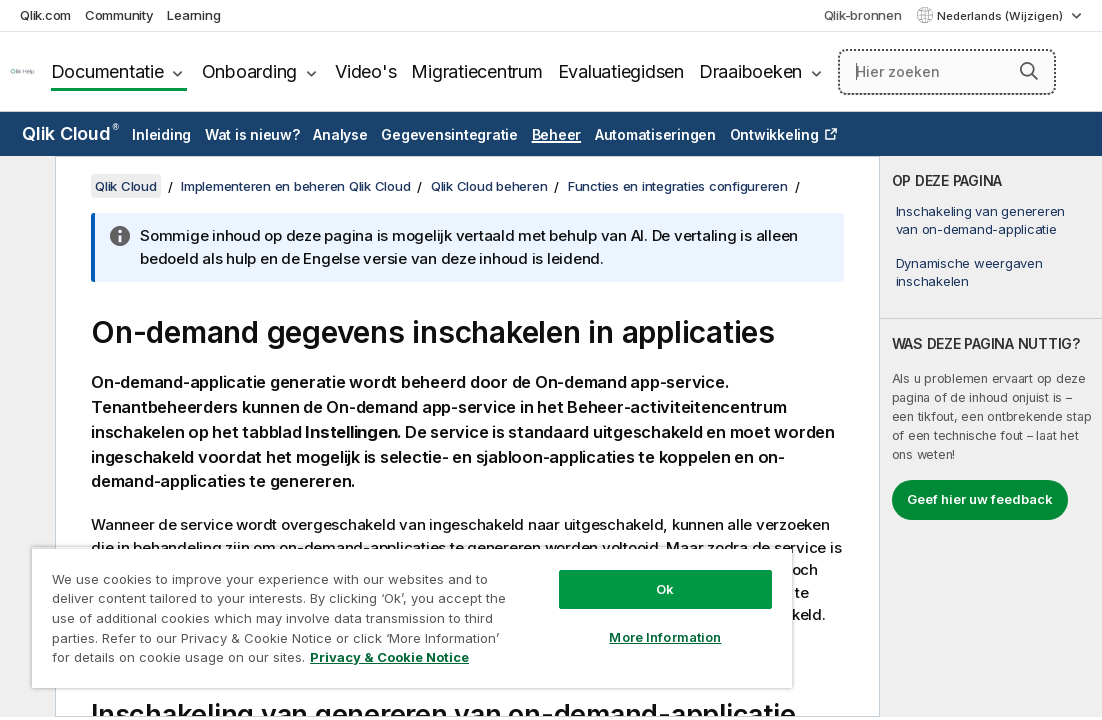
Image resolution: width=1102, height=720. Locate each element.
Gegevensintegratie (449, 134)
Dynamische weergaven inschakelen (969, 272)
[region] (351, 600)
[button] (1029, 71)
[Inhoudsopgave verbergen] (25, 187)
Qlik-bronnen (863, 15)
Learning (193, 15)
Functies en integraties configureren (678, 186)
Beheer (557, 134)
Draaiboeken (750, 71)
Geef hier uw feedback (980, 499)
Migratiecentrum (476, 71)
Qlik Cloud (70, 133)
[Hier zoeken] (947, 72)
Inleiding (161, 134)
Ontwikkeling (774, 134)
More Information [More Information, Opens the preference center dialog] (563, 602)
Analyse (340, 134)
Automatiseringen (655, 134)
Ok (563, 554)
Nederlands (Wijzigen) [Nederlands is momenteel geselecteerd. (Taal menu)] (1001, 16)
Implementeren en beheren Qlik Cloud (295, 186)
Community (119, 15)
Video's (365, 71)
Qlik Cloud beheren (489, 186)
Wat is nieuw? (252, 134)
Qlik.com (45, 15)
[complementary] (991, 436)
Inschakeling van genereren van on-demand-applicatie (981, 220)
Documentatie (107, 71)
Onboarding (250, 71)
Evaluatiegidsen (621, 71)
